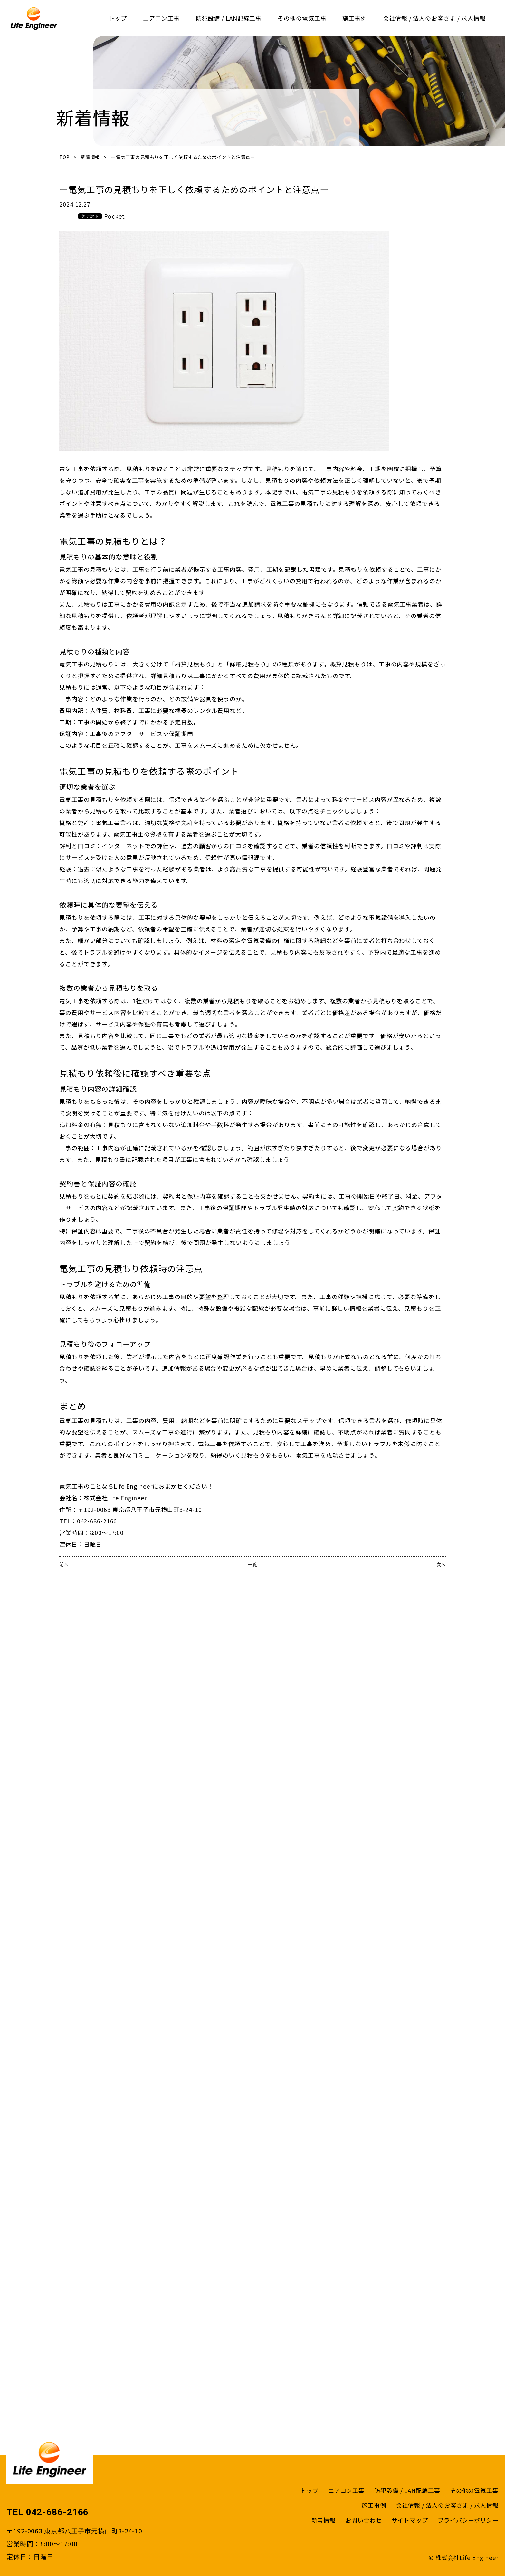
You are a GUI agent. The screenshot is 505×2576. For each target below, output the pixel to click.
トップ (118, 18)
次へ (441, 1564)
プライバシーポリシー (468, 2520)
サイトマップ (410, 2520)
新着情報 (90, 157)
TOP (64, 157)
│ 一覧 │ (252, 1564)
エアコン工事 (161, 18)
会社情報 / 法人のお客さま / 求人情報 (434, 18)
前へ (64, 1564)
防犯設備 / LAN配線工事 (229, 18)
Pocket (114, 216)
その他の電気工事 (302, 18)
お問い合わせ (363, 2520)
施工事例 (354, 18)
